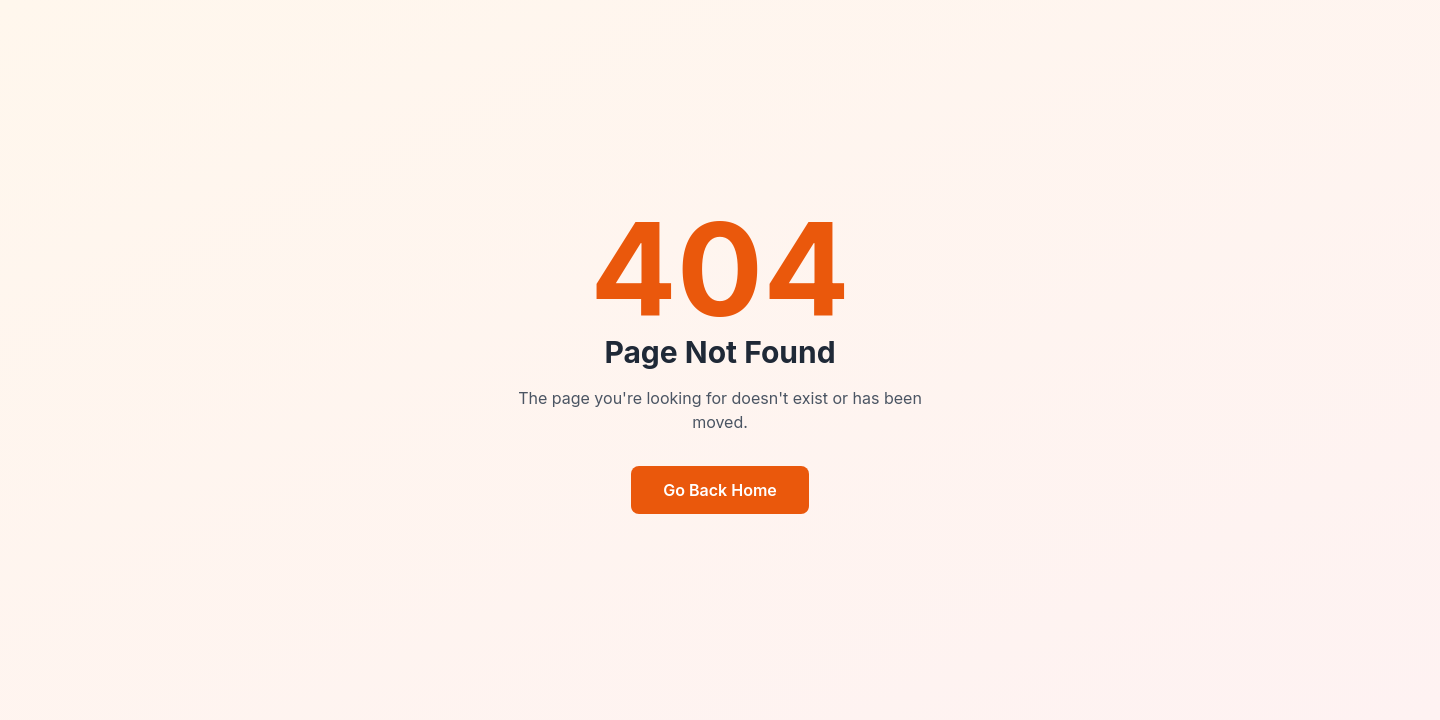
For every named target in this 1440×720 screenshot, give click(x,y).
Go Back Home (720, 490)
